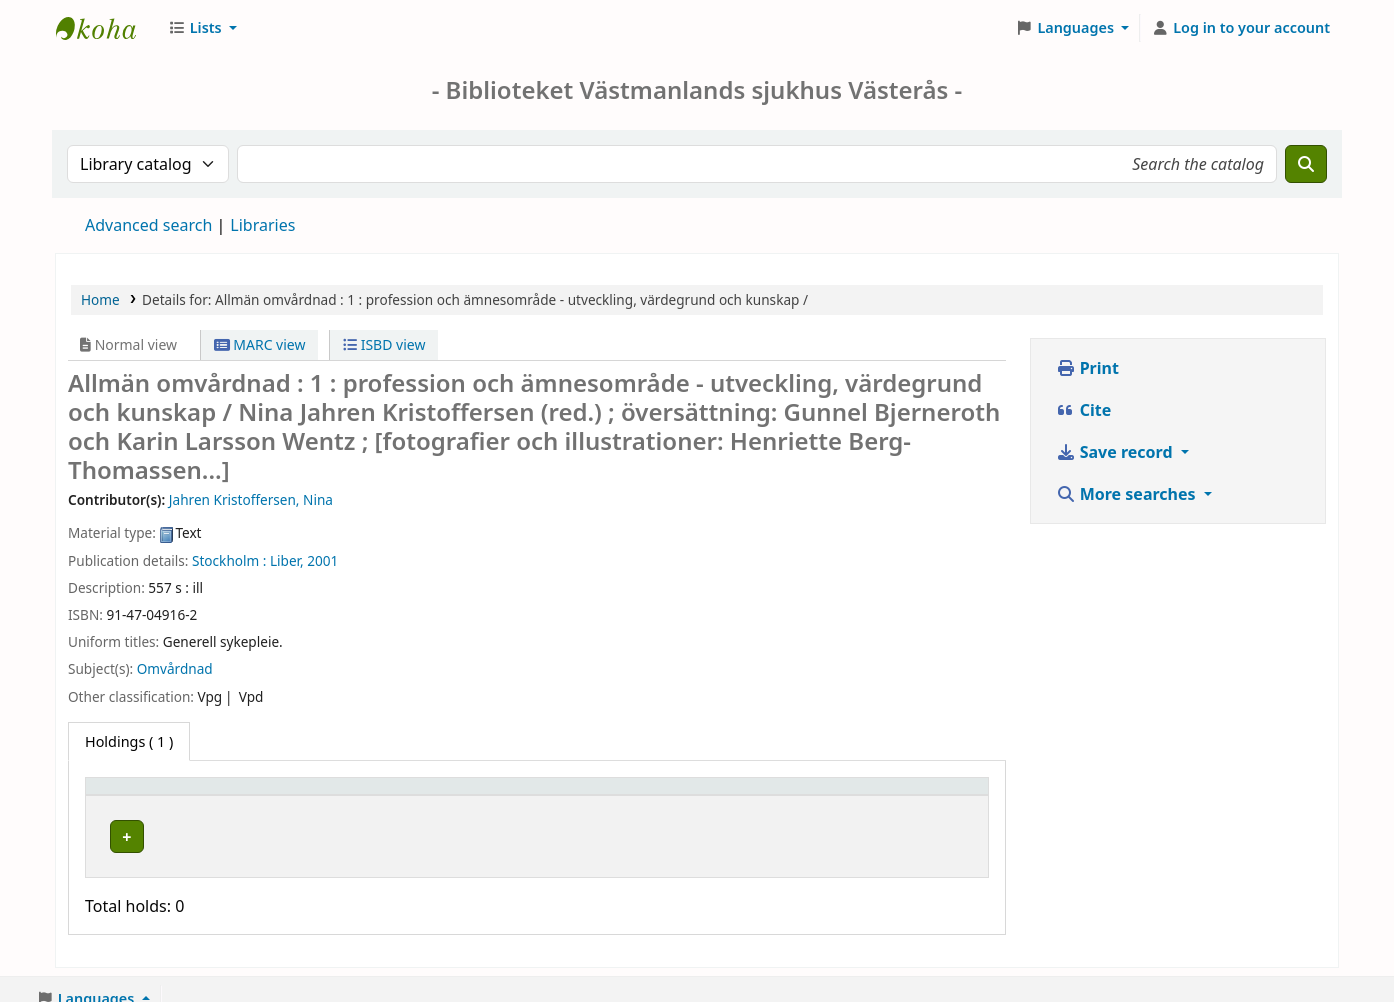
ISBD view (384, 344)
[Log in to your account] (1240, 28)
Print (1087, 368)
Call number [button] (615, 795)
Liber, (287, 560)
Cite (1084, 410)
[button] (202, 28)
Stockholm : (229, 560)
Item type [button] (129, 795)
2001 (322, 560)
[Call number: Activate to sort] (654, 796)
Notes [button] (899, 795)
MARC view (260, 344)
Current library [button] (350, 795)
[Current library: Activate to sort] (425, 796)
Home (100, 299)
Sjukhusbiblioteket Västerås (106, 28)
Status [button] (776, 795)
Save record (1116, 452)
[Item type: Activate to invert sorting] (187, 796)
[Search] (1306, 164)
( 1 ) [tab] (129, 741)
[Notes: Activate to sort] (929, 796)
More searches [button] (1128, 494)
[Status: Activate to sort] (807, 796)
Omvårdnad (175, 668)
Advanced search (148, 225)
